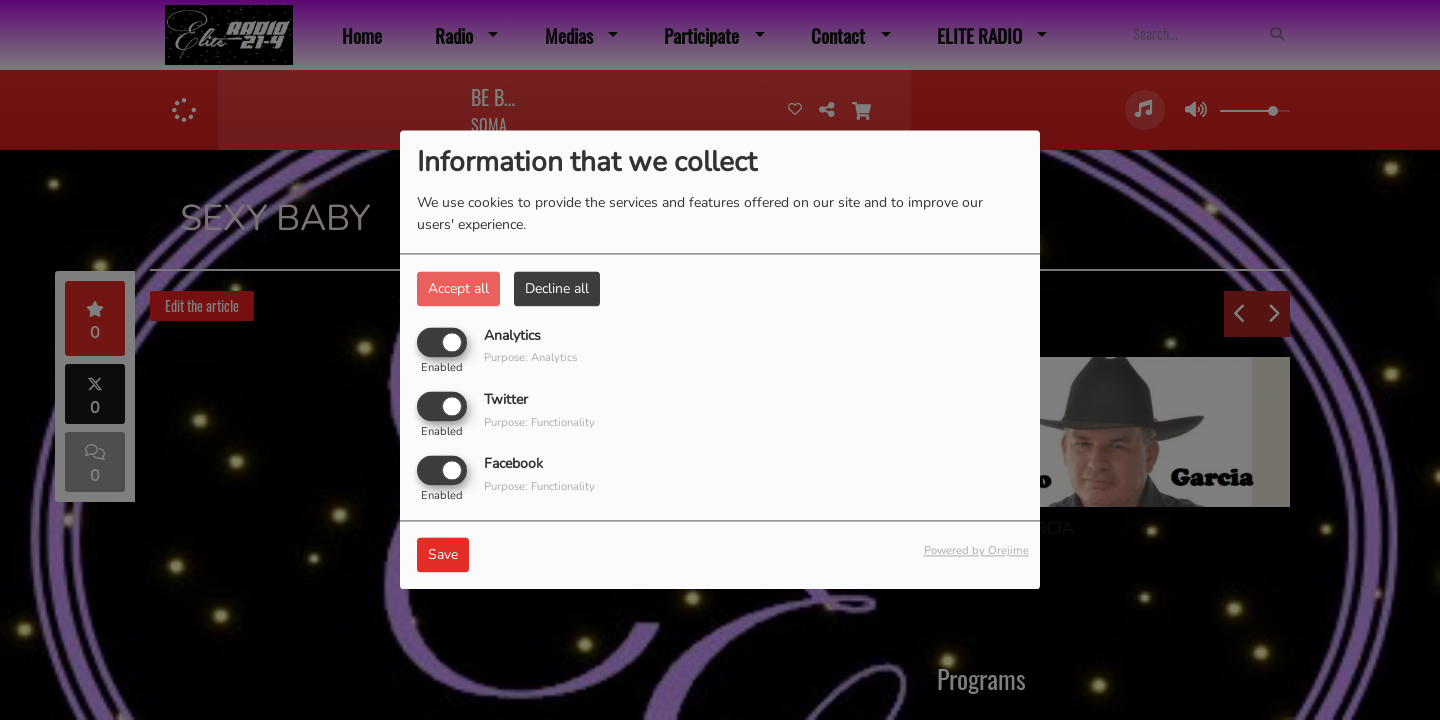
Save (443, 555)
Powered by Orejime (976, 551)
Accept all (458, 288)
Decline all (557, 288)
